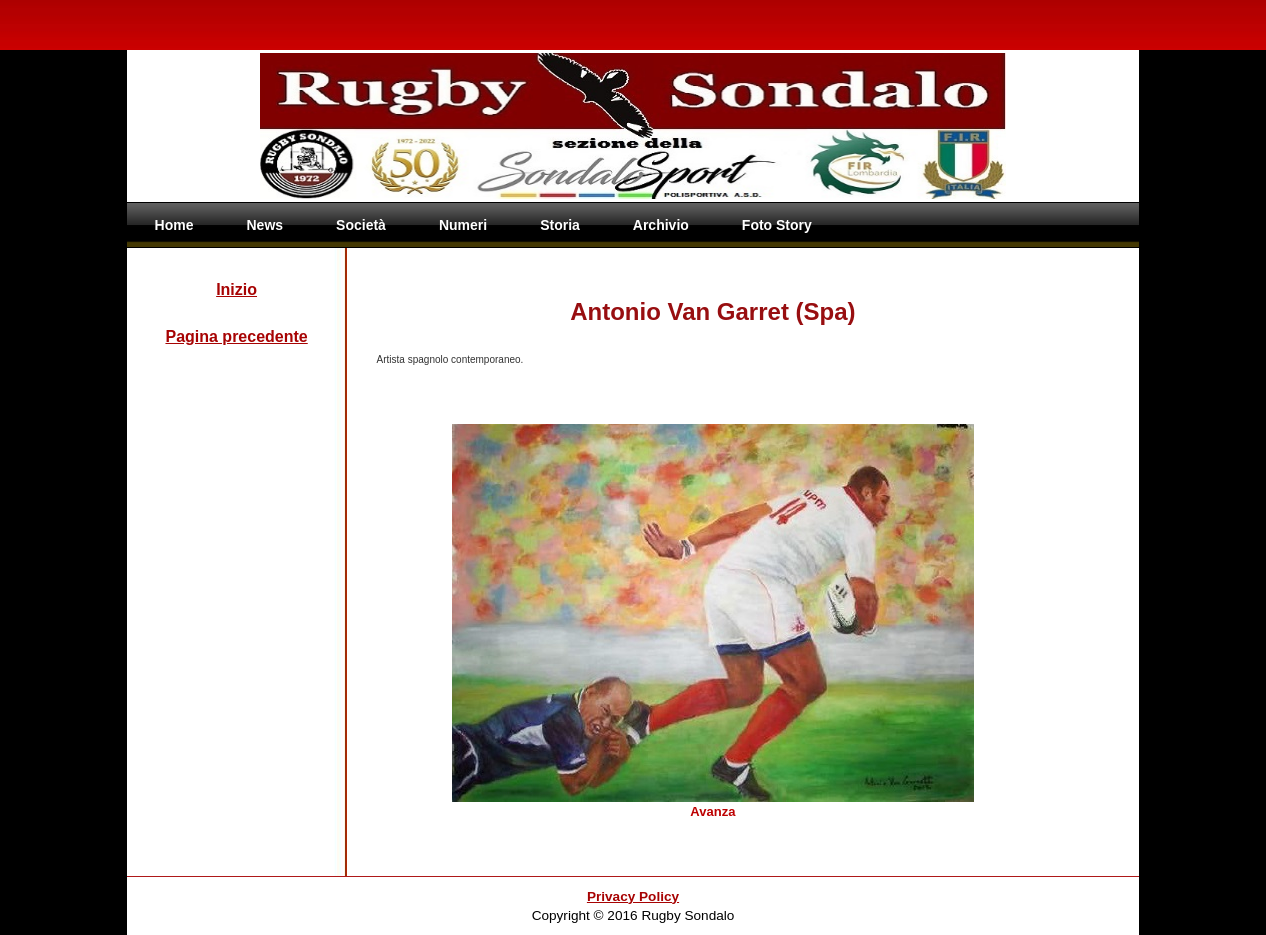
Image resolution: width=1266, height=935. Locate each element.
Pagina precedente (236, 336)
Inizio (236, 289)
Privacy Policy (633, 896)
